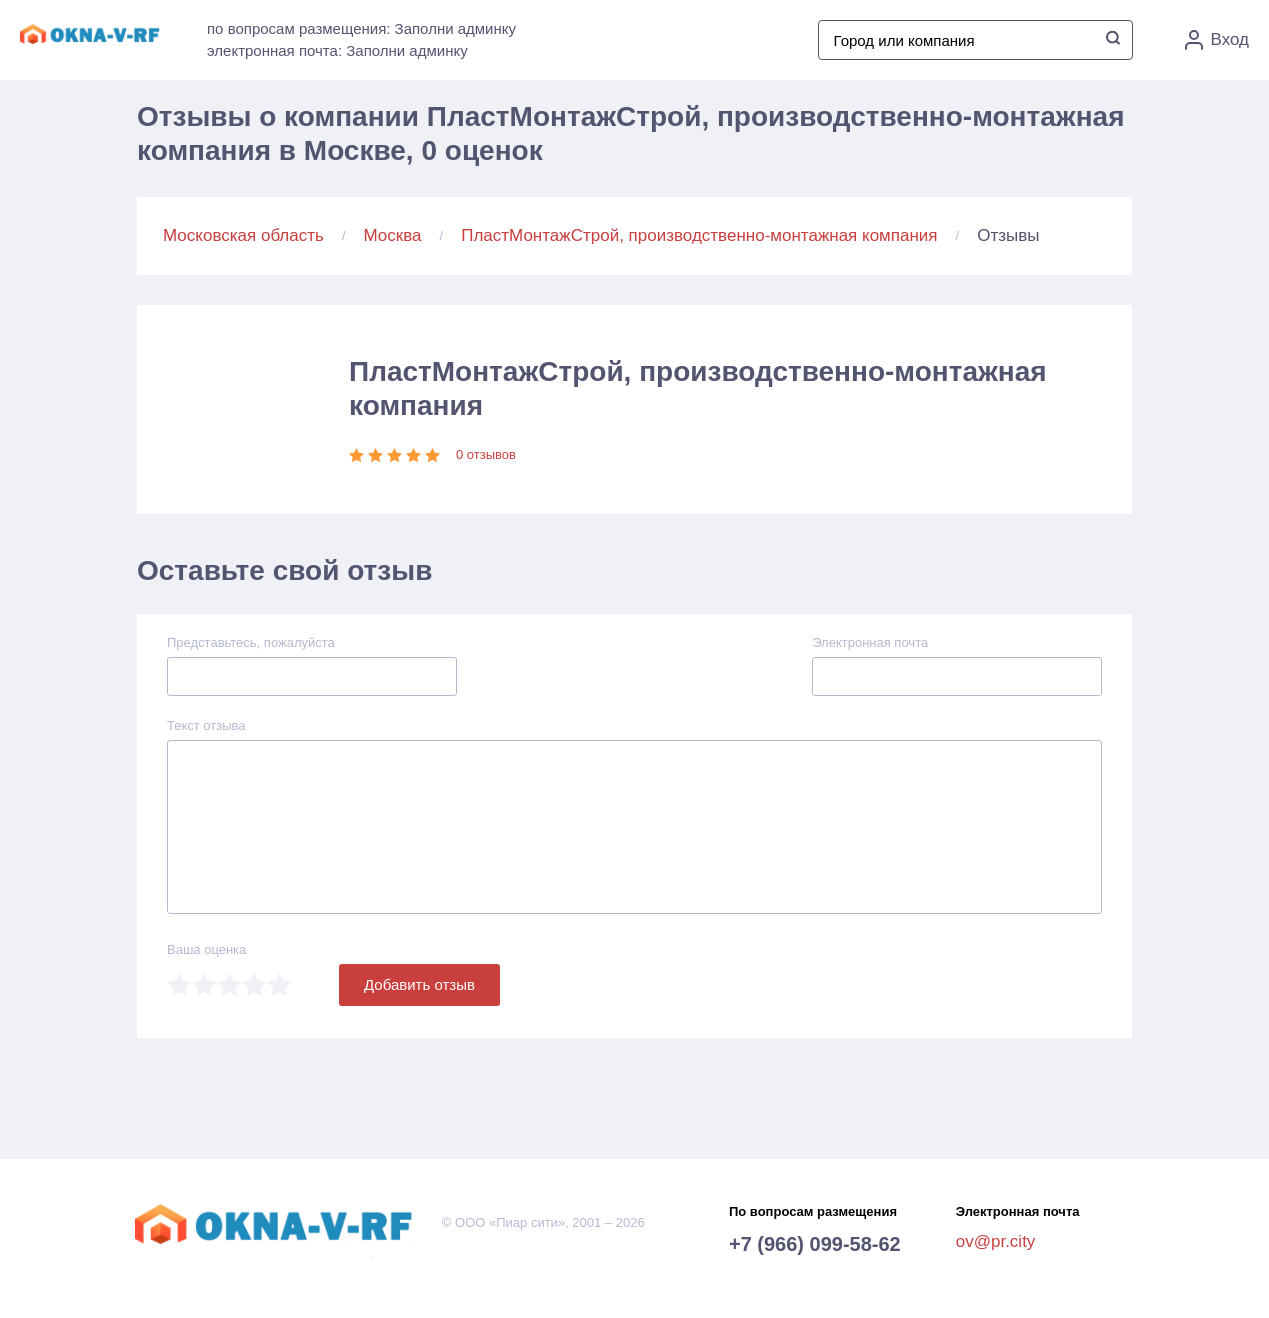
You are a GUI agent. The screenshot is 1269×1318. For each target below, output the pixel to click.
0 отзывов (486, 454)
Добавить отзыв (419, 984)
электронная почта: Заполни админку (337, 50)
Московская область (243, 235)
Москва (393, 235)
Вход (1217, 40)
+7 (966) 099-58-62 (815, 1244)
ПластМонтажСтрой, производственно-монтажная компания (699, 235)
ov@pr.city (996, 1241)
